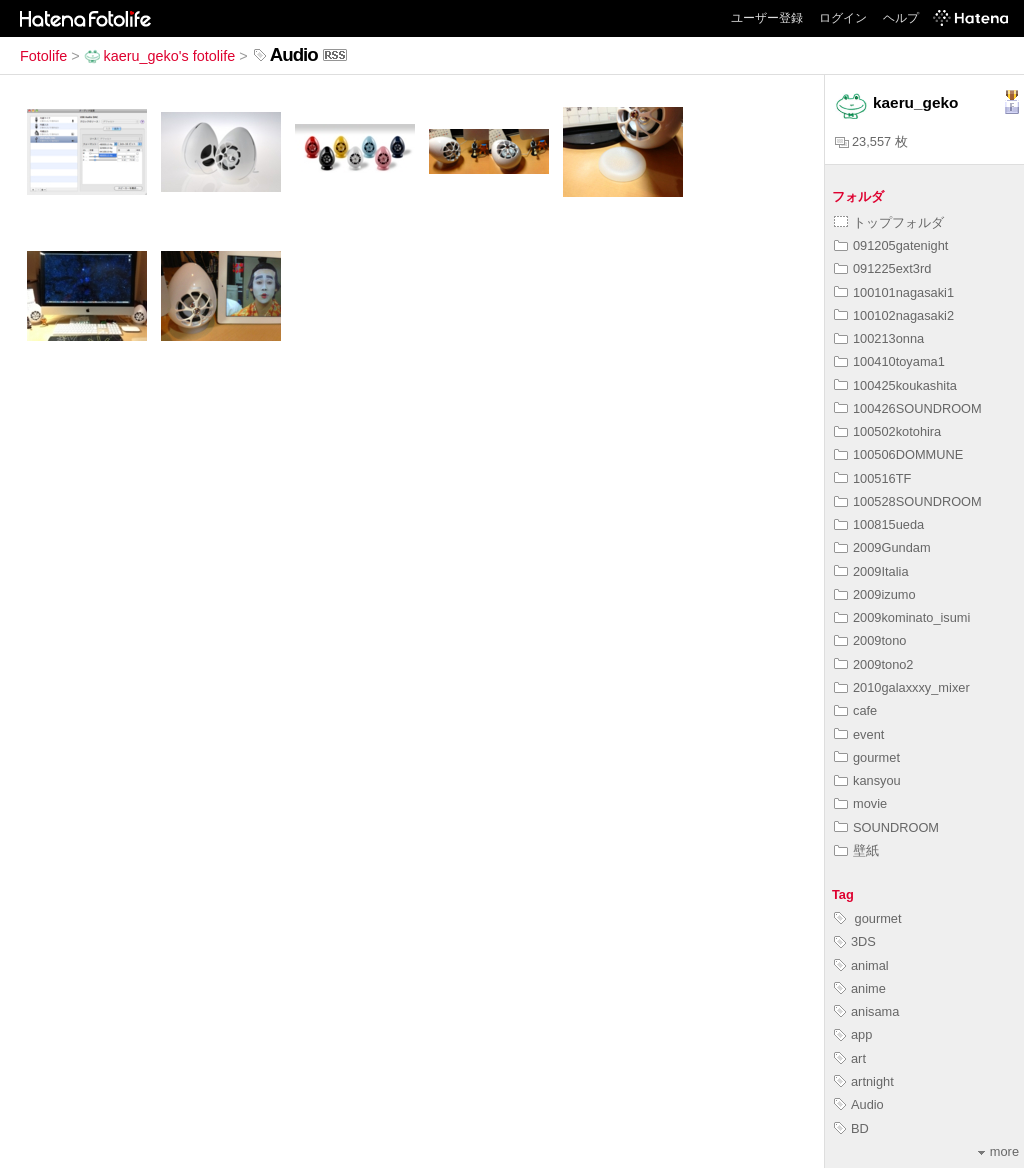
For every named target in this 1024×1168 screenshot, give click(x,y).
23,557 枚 (871, 141)
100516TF (872, 478)
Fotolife (43, 56)
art (850, 1058)
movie (860, 803)
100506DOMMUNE (898, 454)
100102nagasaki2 (894, 315)
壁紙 (856, 850)
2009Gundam (882, 547)
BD (851, 1128)
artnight (864, 1081)
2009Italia (871, 571)
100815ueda (879, 524)
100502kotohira (887, 431)
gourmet (867, 757)
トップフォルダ (889, 222)
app (853, 1034)
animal (861, 965)
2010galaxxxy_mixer (902, 687)
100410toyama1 (889, 361)
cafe (855, 710)
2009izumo (875, 594)
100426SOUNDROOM (908, 408)
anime (860, 988)
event (859, 734)
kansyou (867, 780)
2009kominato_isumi (902, 617)
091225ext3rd (882, 268)
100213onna (879, 338)
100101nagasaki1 (894, 292)
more (998, 1151)
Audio (859, 1104)
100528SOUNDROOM (908, 501)
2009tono (870, 640)
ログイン (843, 18)
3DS (855, 941)
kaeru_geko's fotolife (160, 56)
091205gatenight (891, 245)
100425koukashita (895, 385)
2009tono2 (874, 664)
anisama (866, 1011)
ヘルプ (901, 18)
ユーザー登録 (767, 18)
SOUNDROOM (886, 827)
